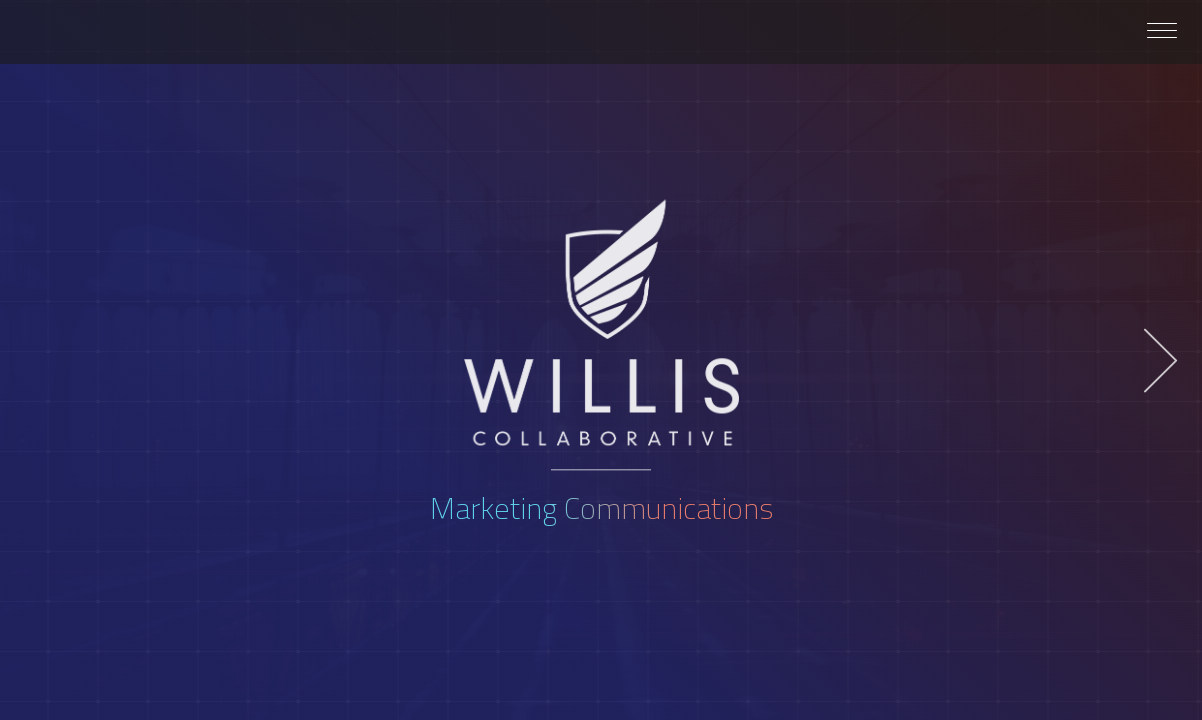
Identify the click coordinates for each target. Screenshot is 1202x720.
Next (1160, 360)
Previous (41, 360)
